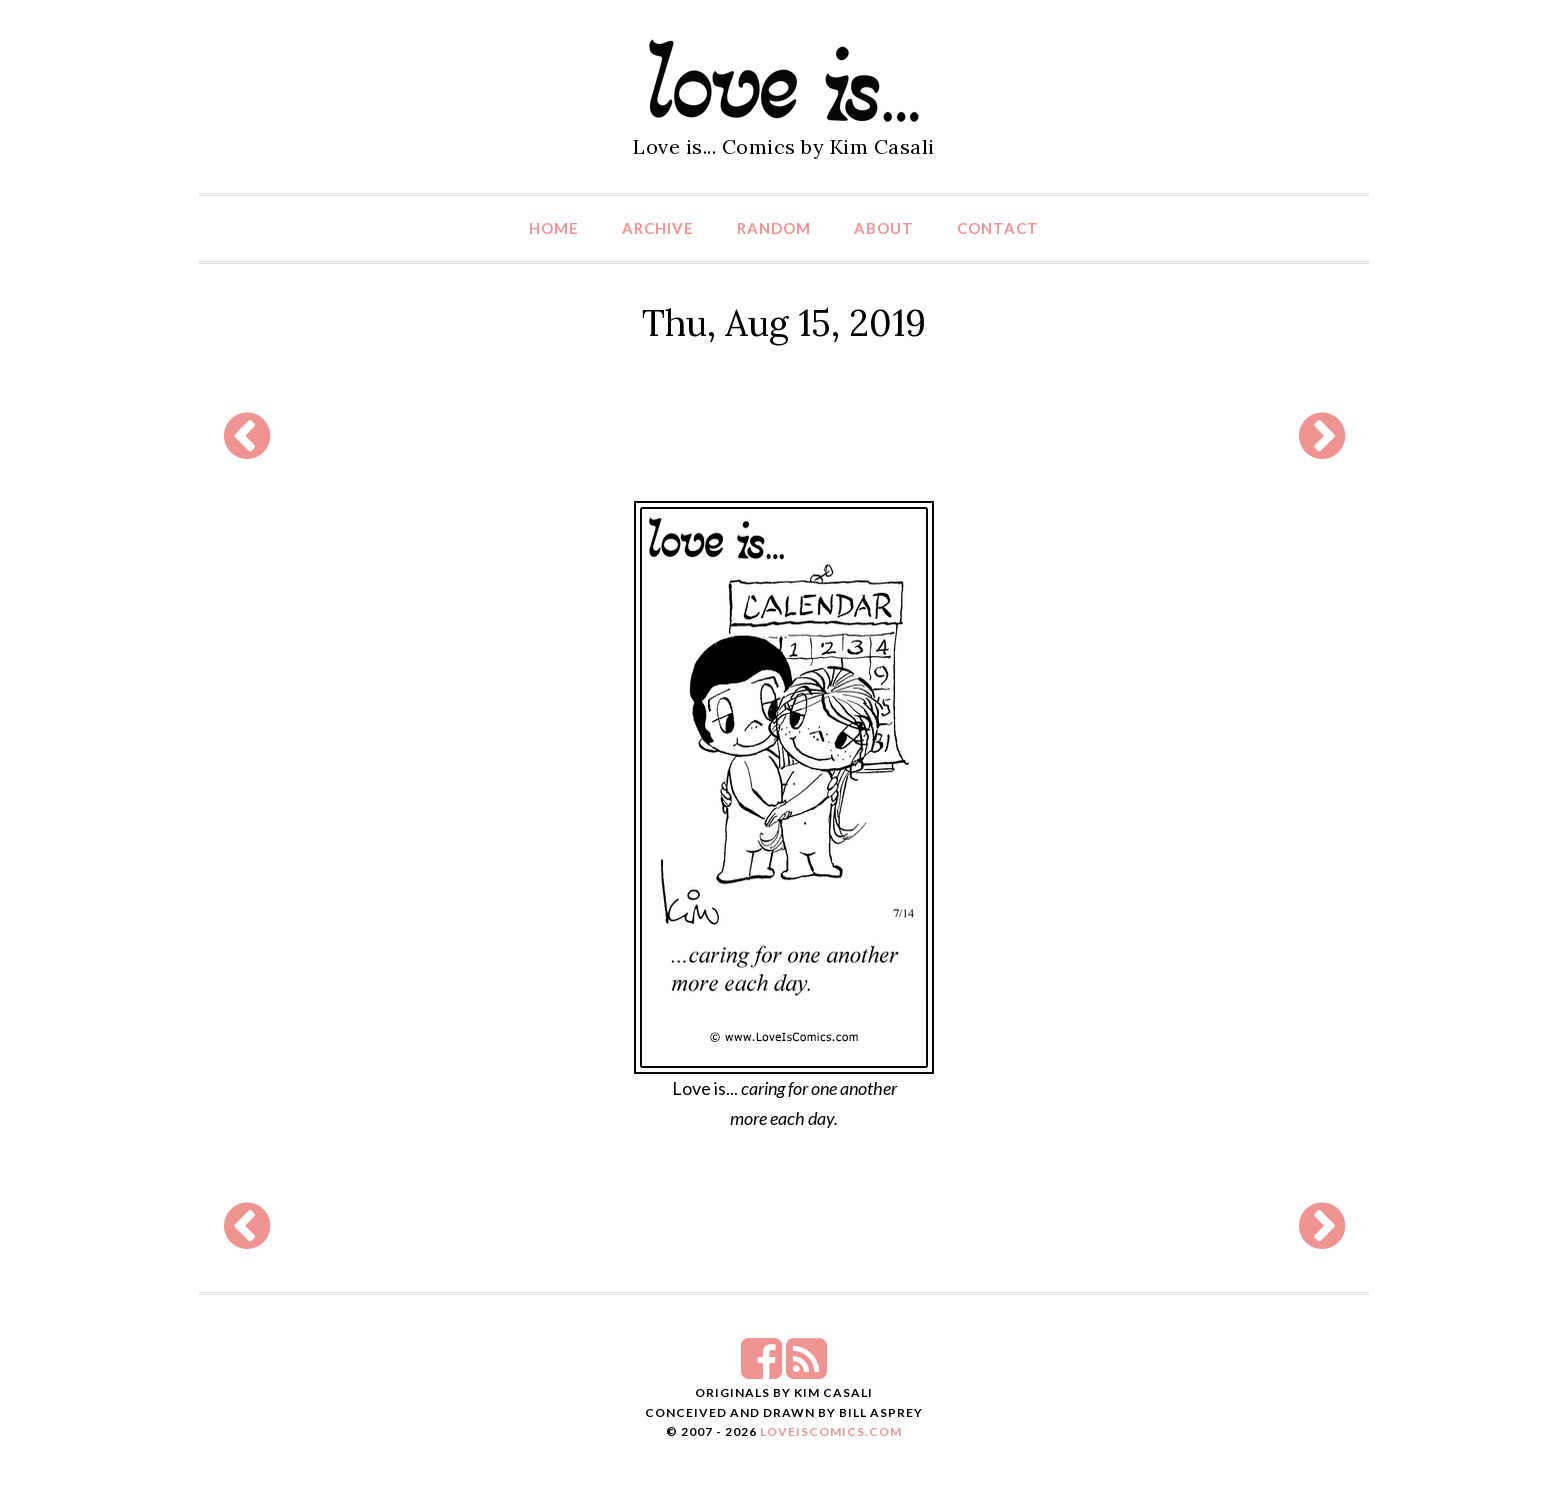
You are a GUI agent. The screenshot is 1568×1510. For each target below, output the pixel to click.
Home (554, 228)
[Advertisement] (784, 436)
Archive (658, 228)
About (884, 228)
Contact (998, 228)
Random (774, 228)
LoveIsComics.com (831, 1431)
